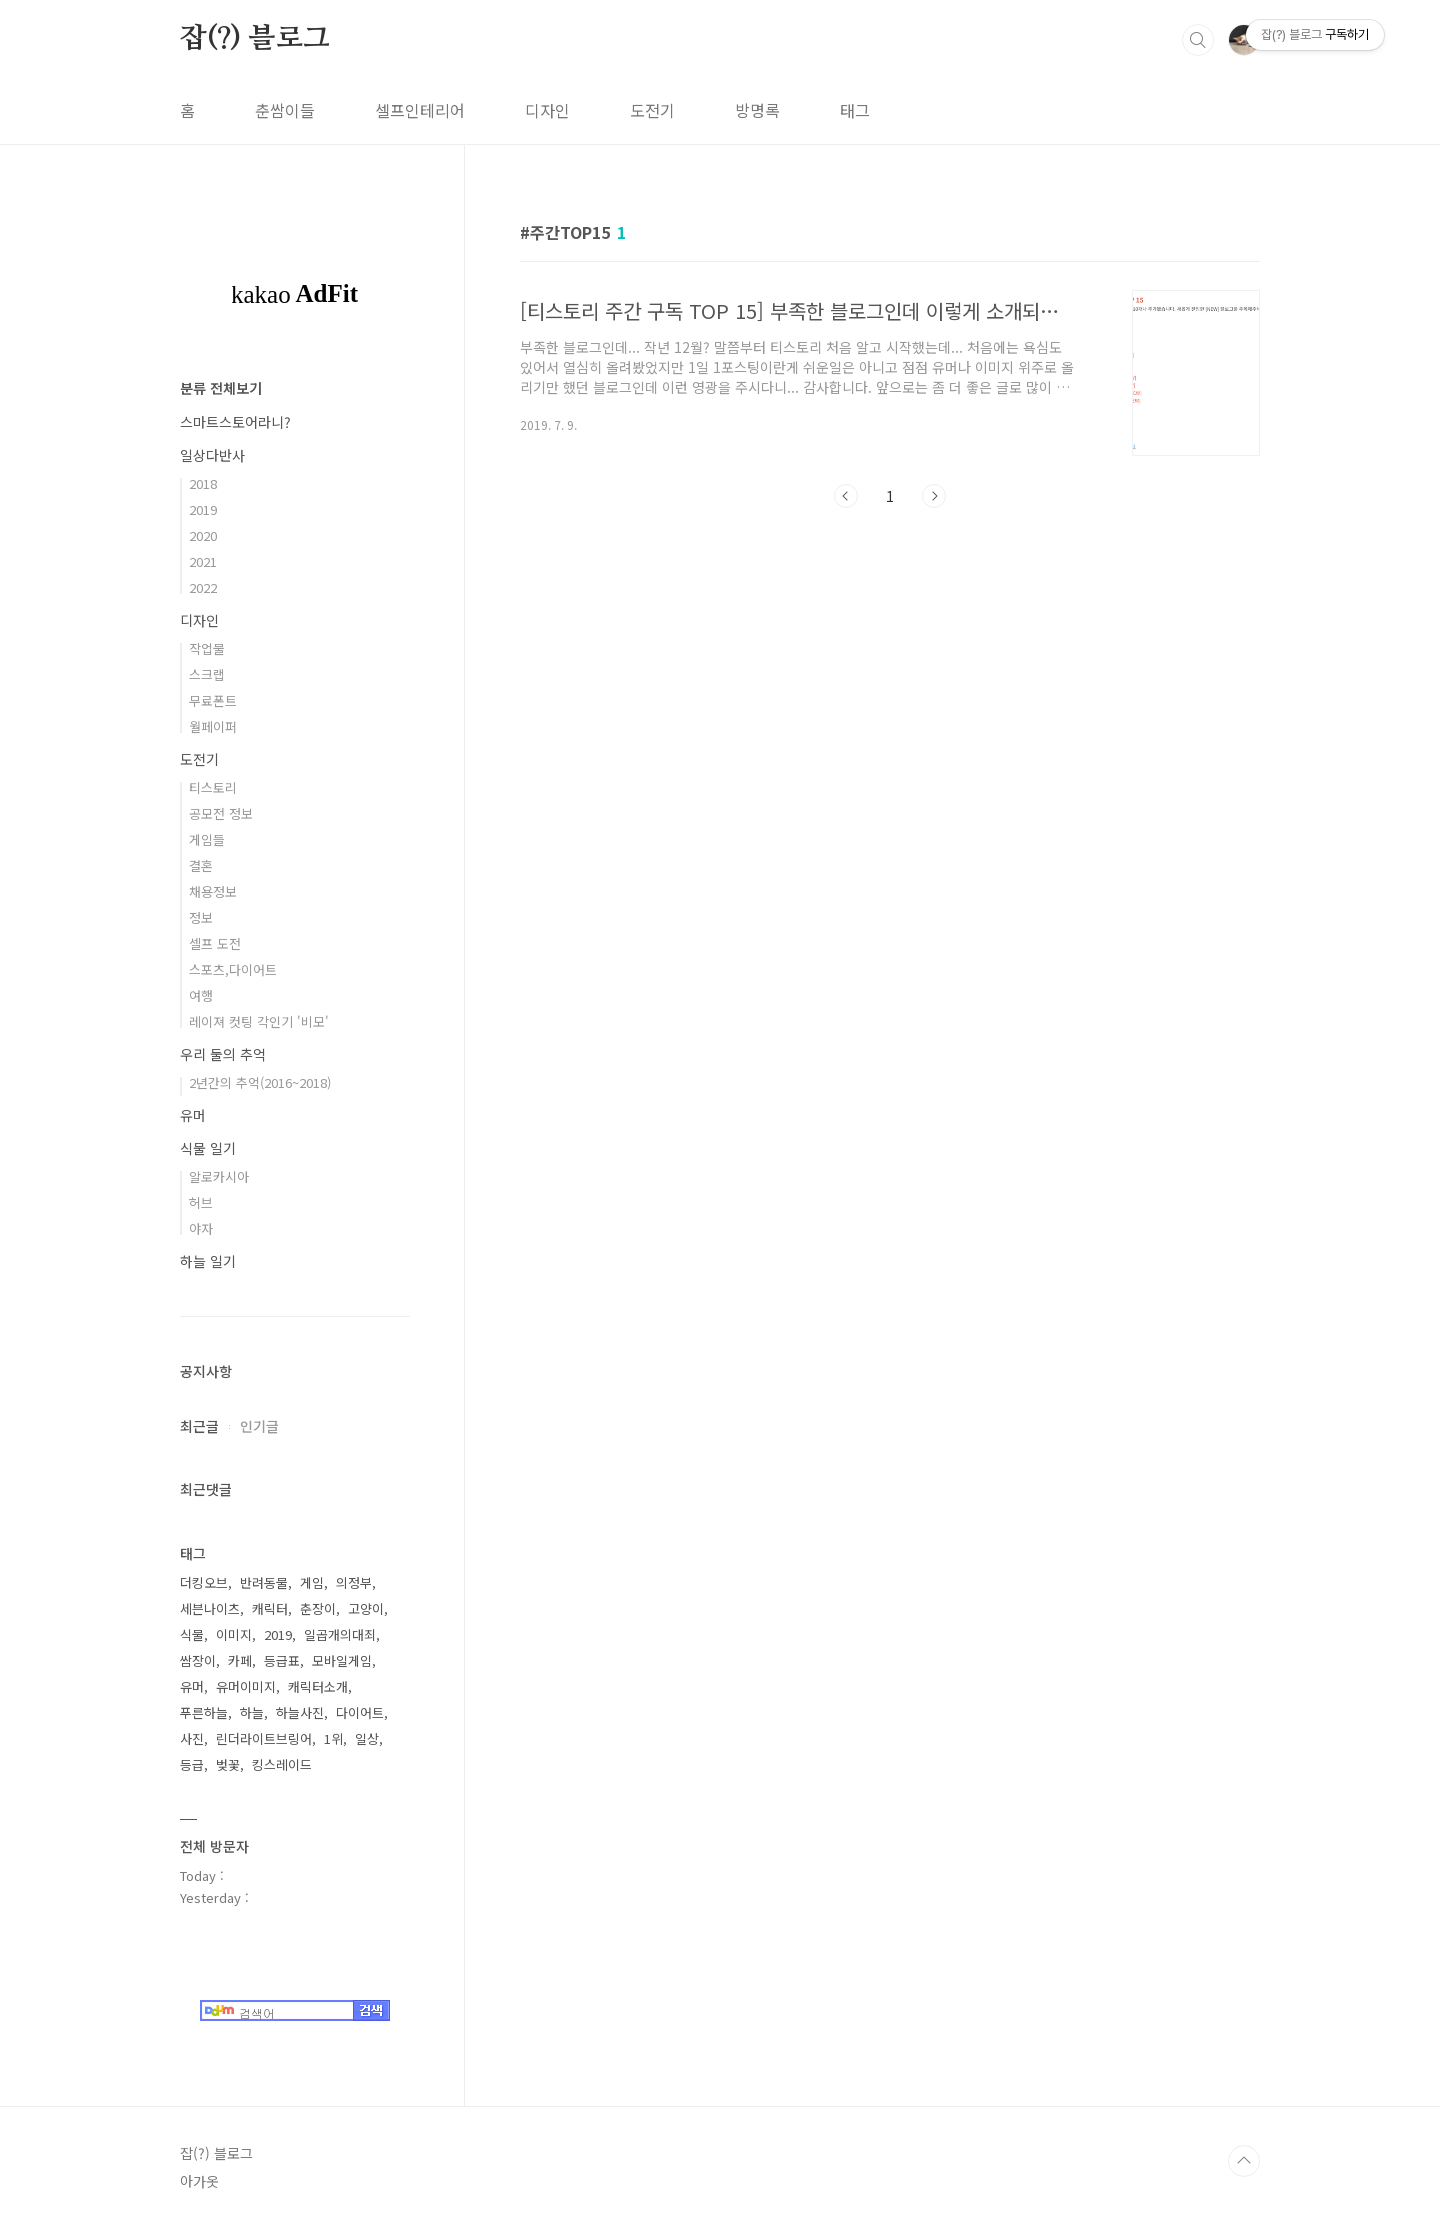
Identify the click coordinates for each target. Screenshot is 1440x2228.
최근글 (199, 1426)
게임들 (207, 839)
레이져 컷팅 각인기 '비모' (259, 1021)
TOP (1244, 2161)
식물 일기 (208, 1148)
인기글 (259, 1426)
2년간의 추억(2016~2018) (260, 1082)
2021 (203, 561)
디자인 (547, 110)
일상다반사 (212, 455)
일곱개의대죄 (340, 1634)
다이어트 (360, 1712)
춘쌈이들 (285, 110)
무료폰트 (213, 700)
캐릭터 (270, 1608)
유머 (193, 1115)
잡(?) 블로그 (254, 39)
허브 (201, 1202)
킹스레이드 (282, 1764)
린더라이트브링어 (264, 1738)
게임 (312, 1582)
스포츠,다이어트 (233, 969)
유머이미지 (246, 1686)
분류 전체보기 (221, 388)
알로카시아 (219, 1176)
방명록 (757, 110)
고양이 (366, 1608)
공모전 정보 (221, 813)
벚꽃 (228, 1764)
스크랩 (207, 674)
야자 (201, 1228)
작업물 (207, 648)
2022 (203, 587)
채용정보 (213, 891)
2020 (203, 535)
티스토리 (213, 787)
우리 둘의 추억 (223, 1054)
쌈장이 (198, 1660)
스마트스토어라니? (235, 422)
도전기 (652, 110)
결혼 (201, 865)
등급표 (282, 1660)
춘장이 (318, 1608)
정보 (201, 917)
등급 (192, 1764)
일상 (367, 1738)
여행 (201, 995)
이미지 (234, 1634)
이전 (846, 496)
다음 (934, 496)
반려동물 (264, 1582)
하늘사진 (300, 1712)
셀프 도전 (215, 943)
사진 (192, 1738)
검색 (1198, 40)
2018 (203, 483)
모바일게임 (342, 1660)
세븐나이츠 (210, 1608)
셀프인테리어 (420, 110)
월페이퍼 (213, 726)
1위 (333, 1738)
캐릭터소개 (318, 1686)
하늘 (252, 1712)
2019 (203, 509)
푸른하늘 (204, 1712)
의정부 (354, 1582)
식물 (192, 1634)
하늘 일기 (208, 1261)
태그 (855, 110)
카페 (240, 1660)
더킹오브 (204, 1582)
